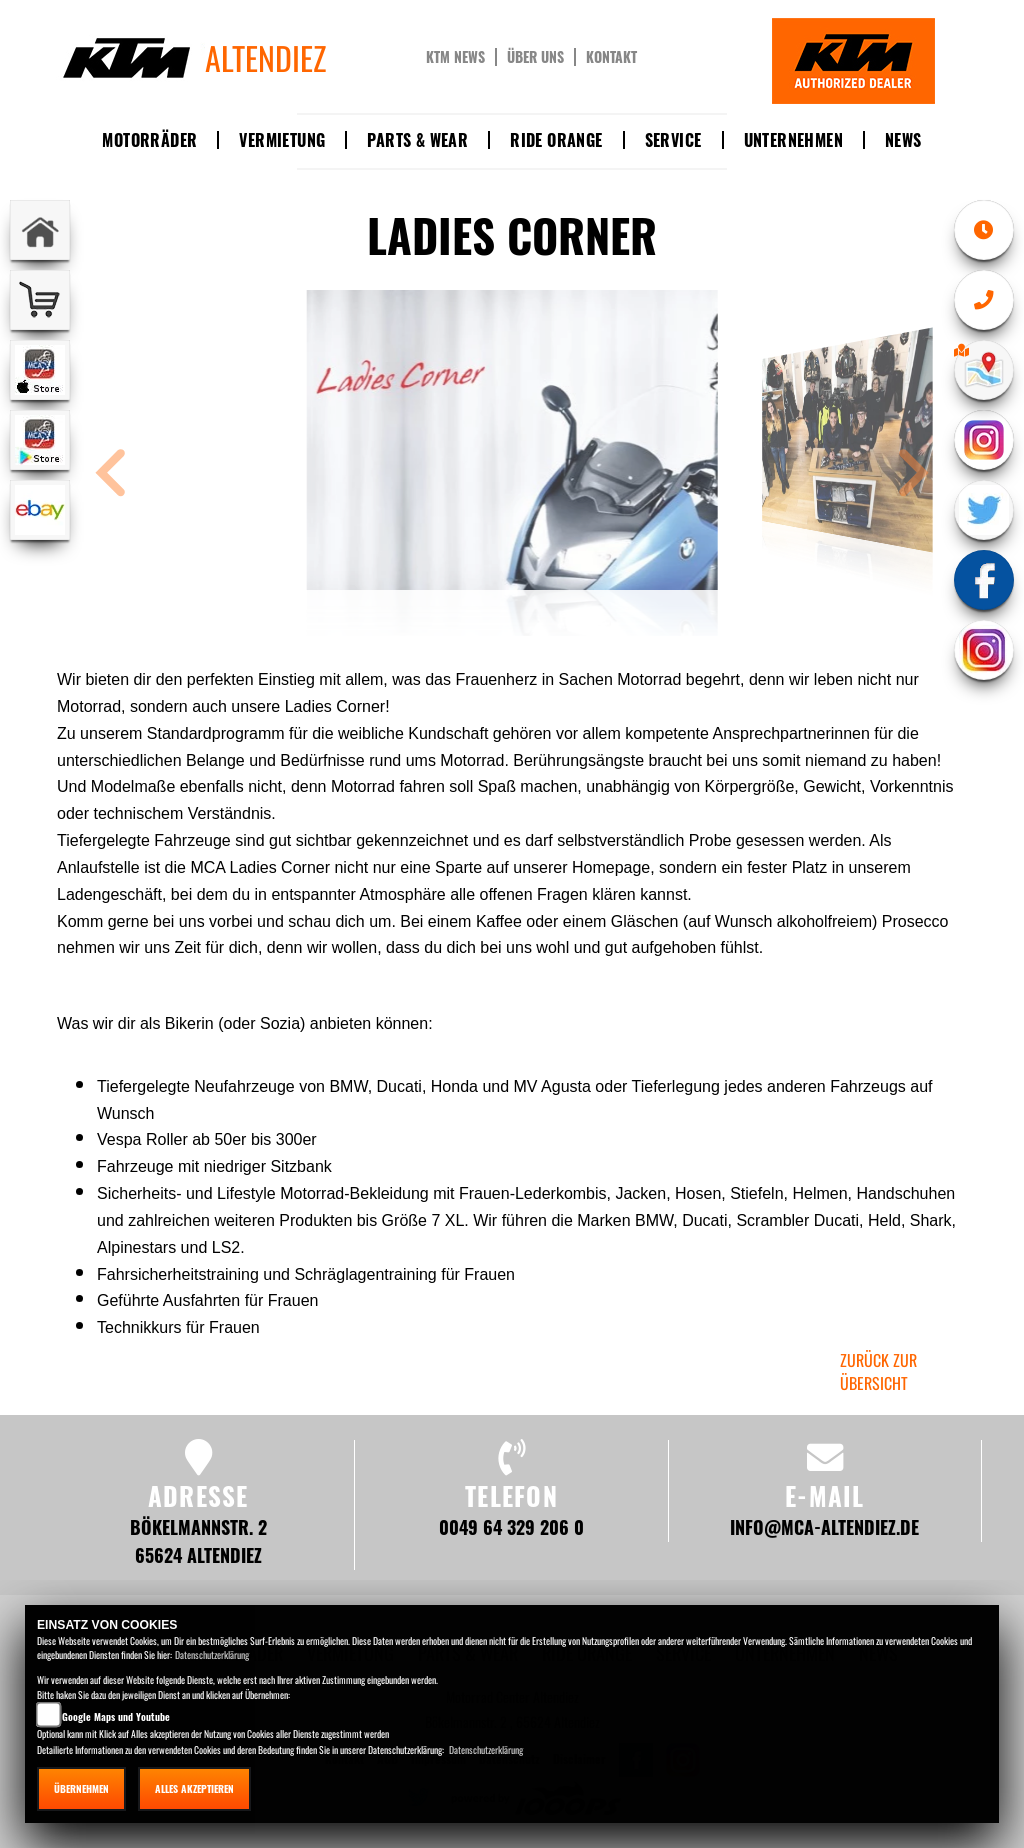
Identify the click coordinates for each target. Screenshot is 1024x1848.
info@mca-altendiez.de (824, 1526)
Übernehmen (81, 1788)
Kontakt (611, 57)
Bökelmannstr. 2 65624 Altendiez (198, 1540)
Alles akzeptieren (194, 1788)
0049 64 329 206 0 (511, 1526)
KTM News (455, 57)
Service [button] (673, 140)
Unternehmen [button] (793, 140)
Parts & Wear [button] (417, 140)
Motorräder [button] (149, 140)
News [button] (903, 140)
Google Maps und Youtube (116, 1716)
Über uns (535, 57)
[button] (111, 475)
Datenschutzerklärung (212, 1654)
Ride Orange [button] (556, 140)
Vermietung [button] (282, 140)
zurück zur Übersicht (878, 1371)
